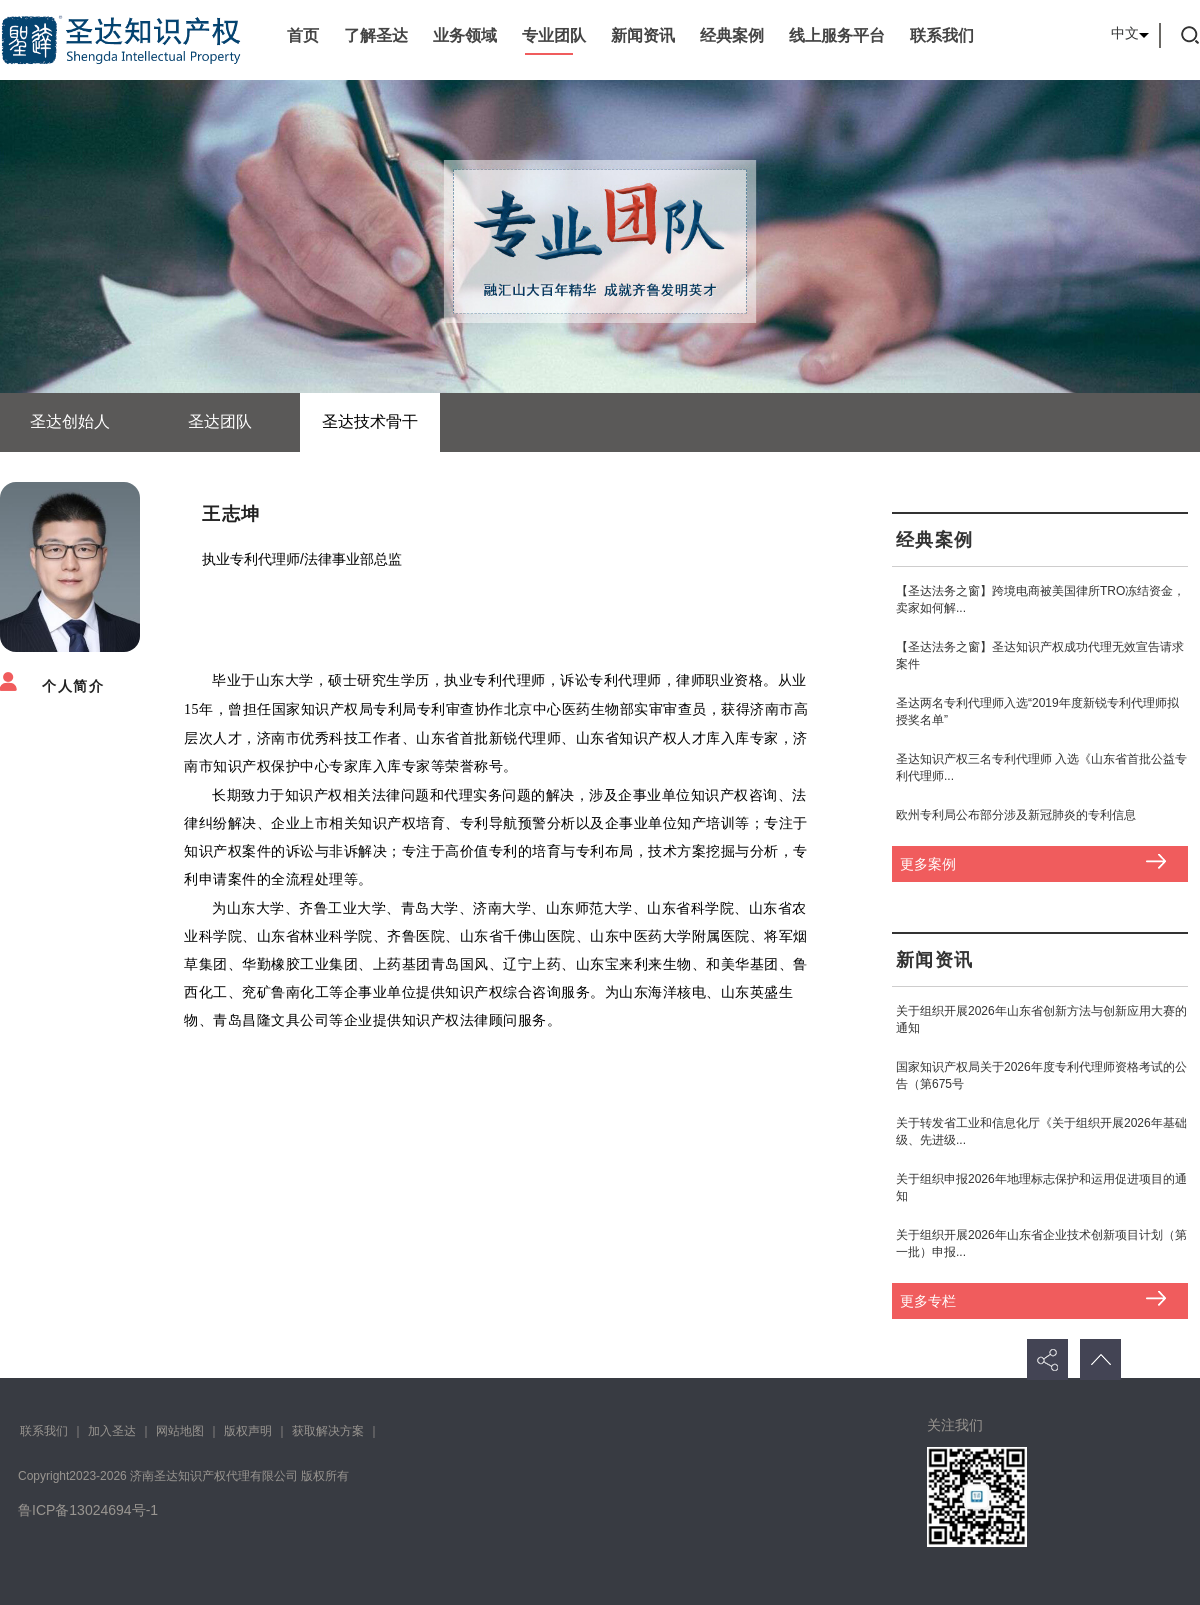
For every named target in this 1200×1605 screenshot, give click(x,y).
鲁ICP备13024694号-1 (88, 1510)
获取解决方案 (328, 1431)
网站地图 (180, 1431)
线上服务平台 (837, 35)
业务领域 (465, 35)
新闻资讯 (643, 35)
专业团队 (554, 35)
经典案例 (732, 35)
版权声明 (248, 1431)
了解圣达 (376, 35)
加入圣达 (112, 1431)
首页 (303, 35)
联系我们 (942, 35)
